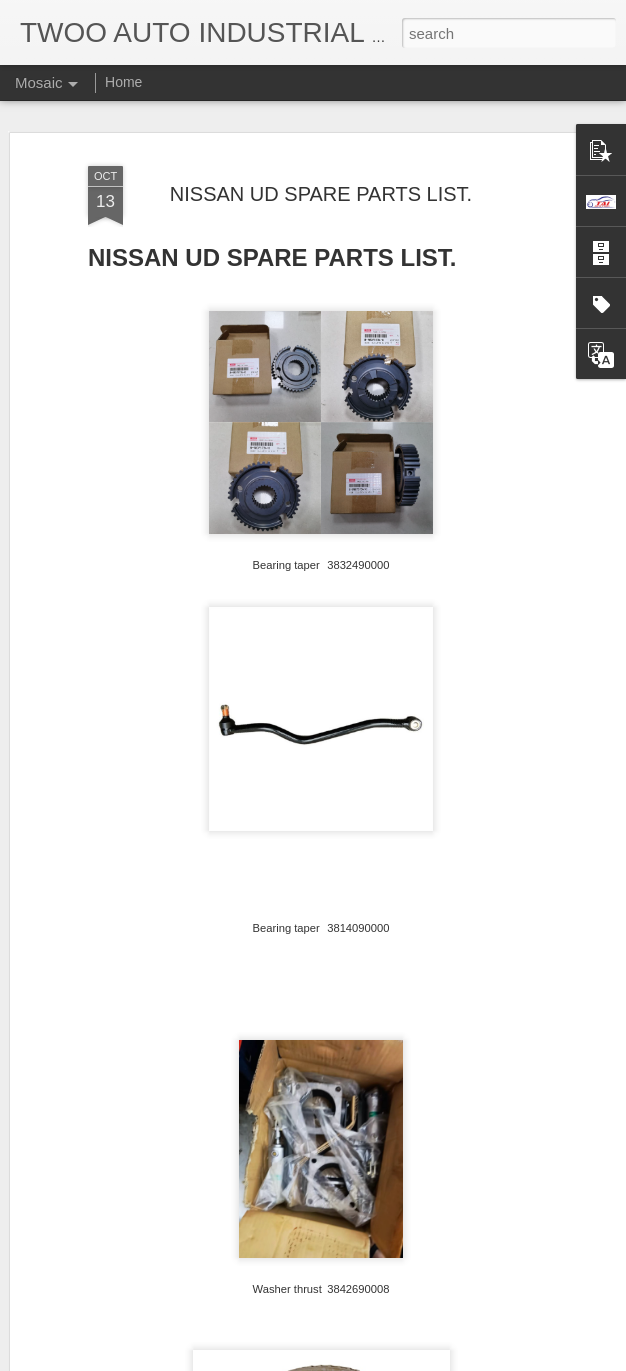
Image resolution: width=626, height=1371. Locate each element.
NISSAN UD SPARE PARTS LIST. (321, 177)
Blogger (375, 1360)
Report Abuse (434, 1360)
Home (123, 82)
